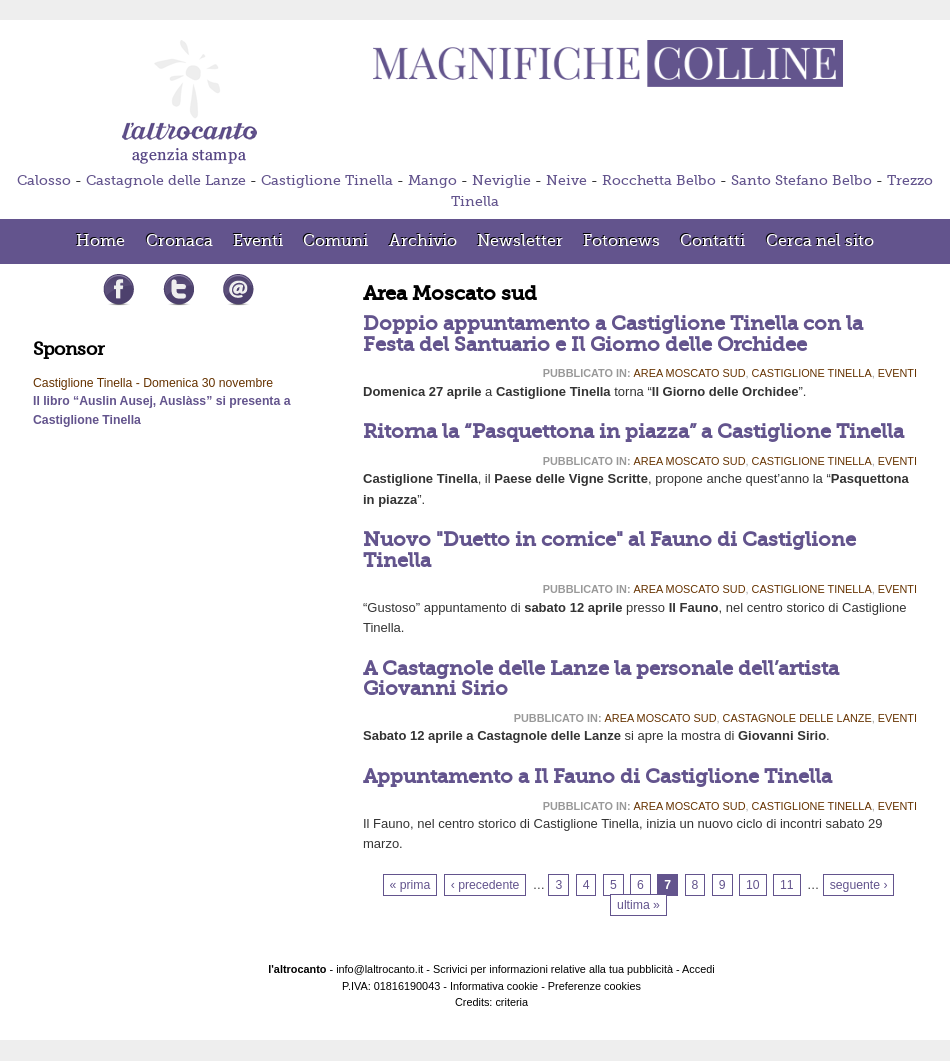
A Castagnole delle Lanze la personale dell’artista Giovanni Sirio (601, 678)
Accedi (698, 969)
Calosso (44, 180)
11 (787, 885)
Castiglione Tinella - (88, 383)
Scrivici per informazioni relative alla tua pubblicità (553, 969)
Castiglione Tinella (327, 180)
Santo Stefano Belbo (801, 180)
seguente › (859, 885)
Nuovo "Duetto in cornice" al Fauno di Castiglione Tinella (609, 549)
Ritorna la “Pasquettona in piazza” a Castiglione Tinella (633, 431)
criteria (511, 1002)
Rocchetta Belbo (659, 180)
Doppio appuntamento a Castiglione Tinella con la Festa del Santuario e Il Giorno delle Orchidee (613, 333)
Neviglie (501, 180)
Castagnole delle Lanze (166, 180)
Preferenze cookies (594, 986)
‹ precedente (485, 885)
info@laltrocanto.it (379, 969)
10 (753, 885)
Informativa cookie (494, 986)
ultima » (638, 905)
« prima (410, 885)
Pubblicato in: (587, 373)
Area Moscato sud (690, 373)
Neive (566, 180)
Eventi (897, 373)
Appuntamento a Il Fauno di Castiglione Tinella (597, 776)
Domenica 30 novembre (208, 383)
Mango (432, 180)
